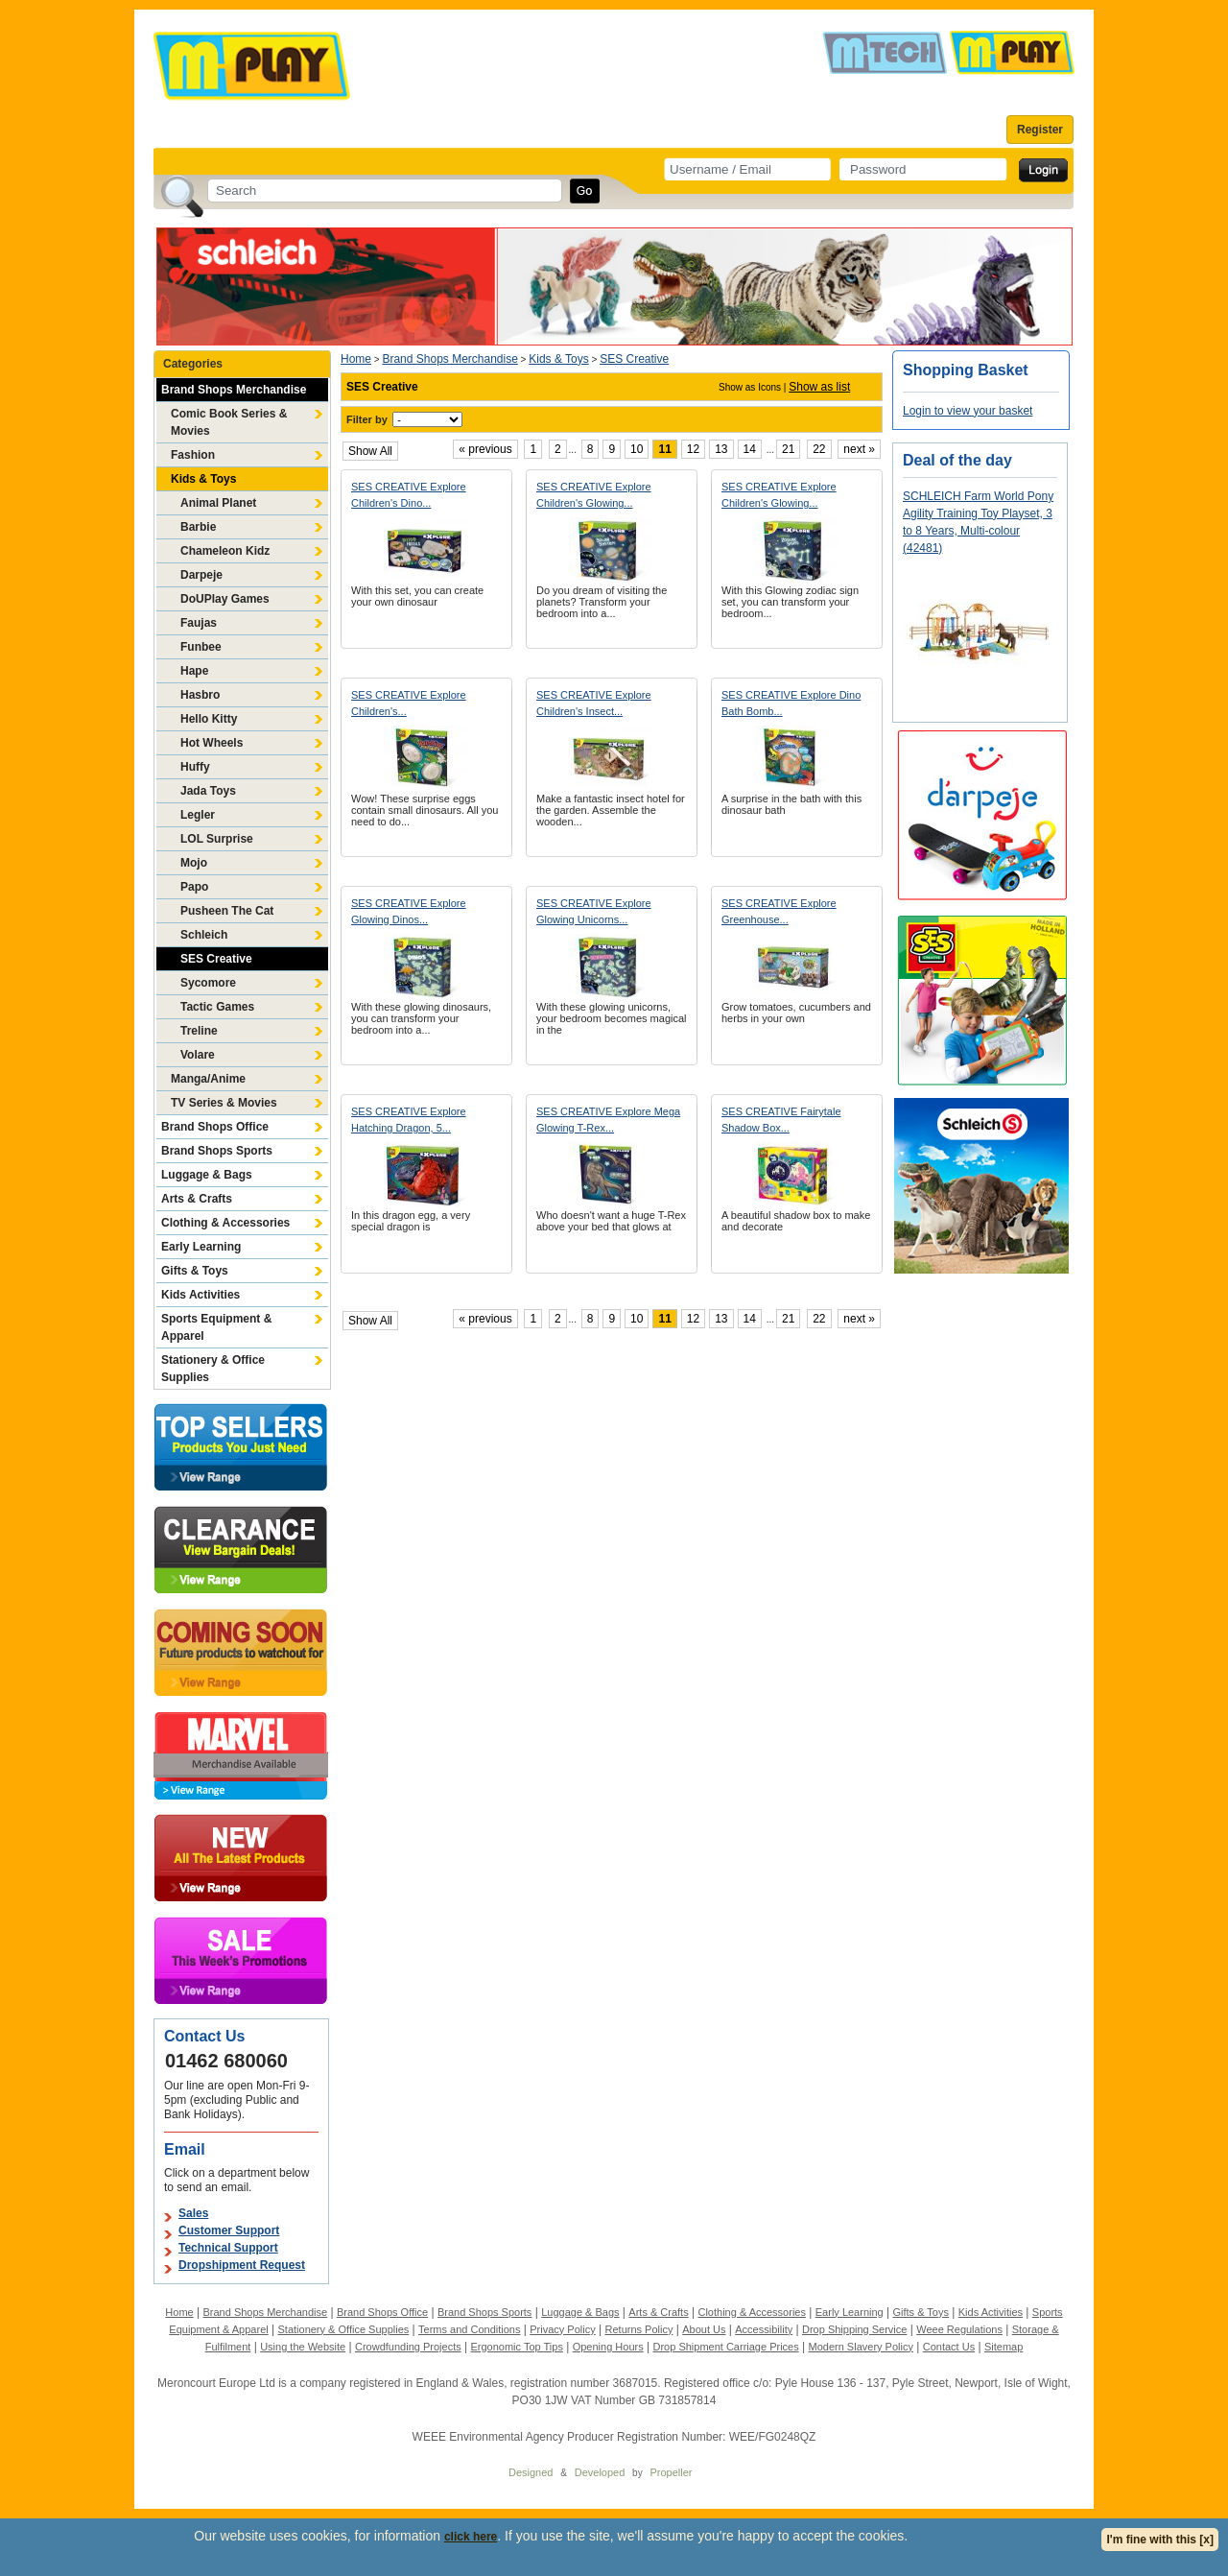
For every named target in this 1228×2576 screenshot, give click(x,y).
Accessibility (763, 2329)
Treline (199, 1031)
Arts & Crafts (196, 1198)
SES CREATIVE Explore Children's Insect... (593, 703)
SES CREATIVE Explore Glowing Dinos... (408, 911)
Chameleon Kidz (225, 551)
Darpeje (201, 575)
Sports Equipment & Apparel (216, 1327)
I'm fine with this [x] (1160, 2539)
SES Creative (216, 959)
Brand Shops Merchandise (233, 389)
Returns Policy (639, 2329)
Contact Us (949, 2346)
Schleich (203, 935)
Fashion (193, 455)
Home (356, 359)
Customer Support (228, 2230)
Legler (197, 815)
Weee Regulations (959, 2329)
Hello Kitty (208, 719)
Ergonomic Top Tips (516, 2346)
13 (721, 449)
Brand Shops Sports (216, 1150)
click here (470, 2536)
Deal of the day (957, 460)
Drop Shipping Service (854, 2329)
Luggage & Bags (206, 1174)
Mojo (193, 863)
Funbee (201, 647)
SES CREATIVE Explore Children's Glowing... (593, 495)
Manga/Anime (208, 1078)
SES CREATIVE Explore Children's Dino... (408, 495)
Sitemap (1003, 2346)
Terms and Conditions (469, 2329)
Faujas (198, 623)
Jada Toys (208, 791)
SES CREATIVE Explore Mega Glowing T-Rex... (608, 1119)
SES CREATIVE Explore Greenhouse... (779, 911)
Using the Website (302, 2346)
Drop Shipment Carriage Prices (725, 2346)
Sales (193, 2213)
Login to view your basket (967, 410)
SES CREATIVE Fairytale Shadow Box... (781, 1119)
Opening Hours (608, 2346)
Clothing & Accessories (225, 1222)
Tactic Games (217, 1007)
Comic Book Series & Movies (229, 422)
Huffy (195, 767)
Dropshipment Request (241, 2265)
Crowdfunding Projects (408, 2346)
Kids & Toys (203, 479)
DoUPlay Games (225, 599)
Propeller (670, 2472)
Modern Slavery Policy (861, 2346)
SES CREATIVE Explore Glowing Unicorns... (593, 911)
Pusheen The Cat (226, 911)
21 (788, 449)
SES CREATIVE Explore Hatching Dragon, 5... (408, 1119)
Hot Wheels (211, 743)
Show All (370, 451)
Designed (530, 2472)
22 (819, 449)
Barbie (198, 527)
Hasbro (200, 695)
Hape (194, 671)
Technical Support (228, 2247)
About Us (703, 2329)
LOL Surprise (216, 839)
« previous (485, 449)
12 (693, 449)
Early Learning (201, 1246)
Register (1040, 129)
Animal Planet (218, 503)
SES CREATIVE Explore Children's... (408, 703)
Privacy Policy (562, 2329)
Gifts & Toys (194, 1270)
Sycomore (208, 983)
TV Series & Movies (224, 1102)
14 (750, 449)
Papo (194, 887)
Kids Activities (200, 1294)
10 (636, 449)
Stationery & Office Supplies (213, 1368)
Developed (600, 2472)
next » (859, 449)
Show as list (819, 387)
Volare (197, 1054)
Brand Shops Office (215, 1126)
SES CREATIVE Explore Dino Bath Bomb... (791, 703)
